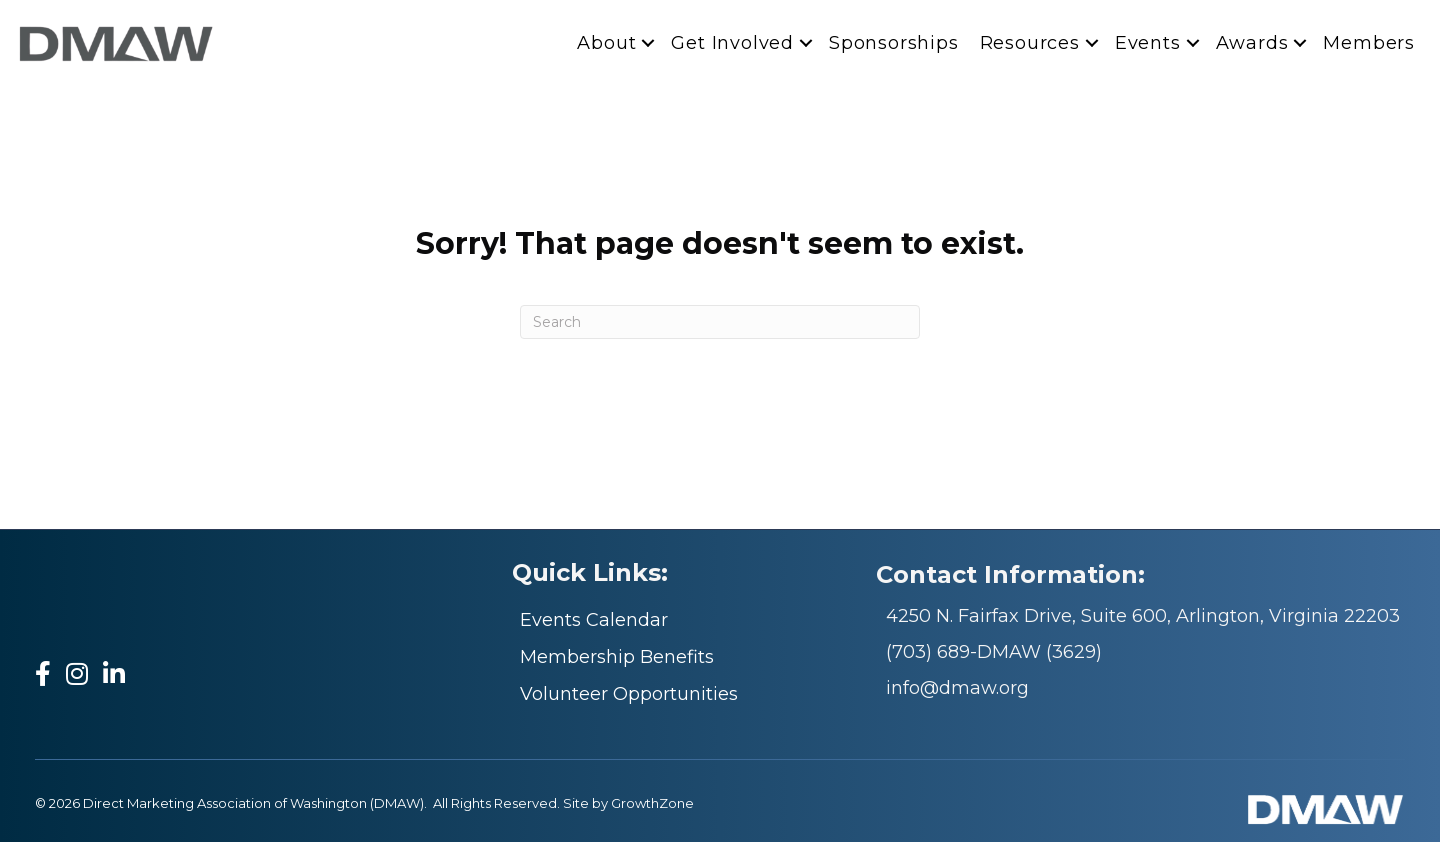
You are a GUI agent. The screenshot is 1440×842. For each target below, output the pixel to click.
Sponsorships (894, 43)
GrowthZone (652, 803)
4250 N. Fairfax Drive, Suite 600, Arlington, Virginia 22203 (1143, 616)
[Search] (720, 322)
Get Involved (732, 43)
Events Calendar (594, 620)
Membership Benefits (617, 657)
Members (1369, 43)
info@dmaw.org (957, 688)
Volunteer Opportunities (629, 694)
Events (1148, 43)
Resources (1030, 43)
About (606, 43)
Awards (1252, 43)
